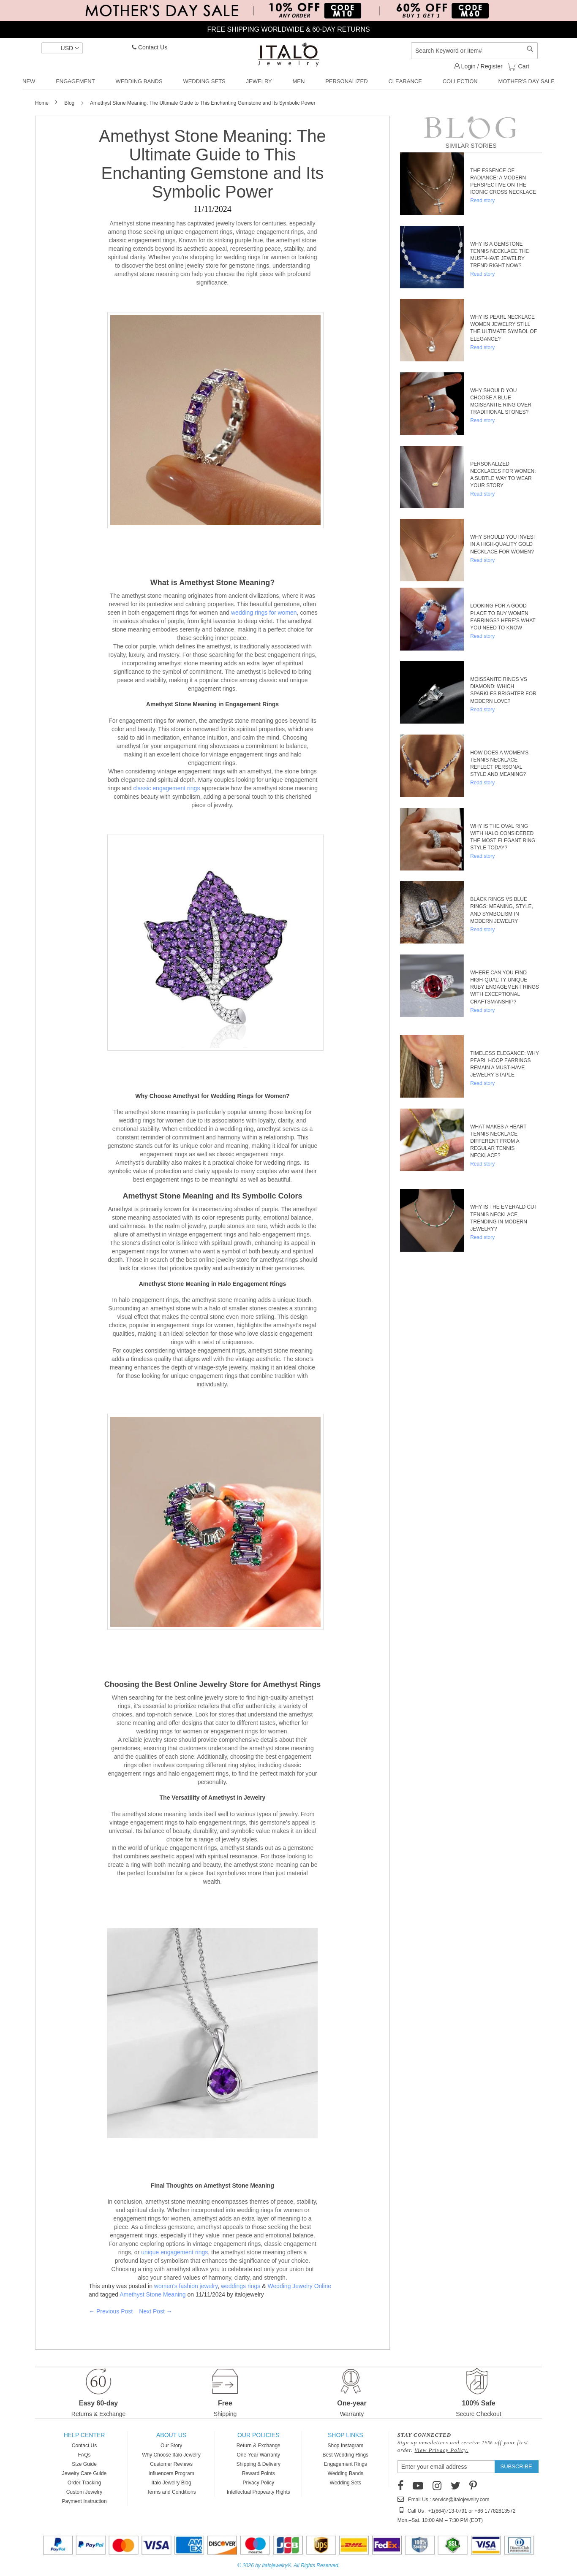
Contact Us (149, 47)
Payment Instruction (84, 2501)
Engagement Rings (345, 2464)
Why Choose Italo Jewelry (171, 2455)
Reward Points (258, 2473)
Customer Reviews (171, 2464)
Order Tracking (84, 2483)
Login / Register (479, 66)
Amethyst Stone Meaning (152, 2294)
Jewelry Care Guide (84, 2473)
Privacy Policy (258, 2483)
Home (42, 103)
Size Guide (84, 2464)
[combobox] (474, 50)
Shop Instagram (345, 2446)
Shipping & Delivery (258, 2464)
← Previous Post (111, 2311)
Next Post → (155, 2311)
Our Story (171, 2446)
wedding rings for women (264, 612)
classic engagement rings (166, 788)
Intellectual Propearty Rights (258, 2492)
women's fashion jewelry (186, 2286)
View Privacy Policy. (441, 2450)
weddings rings (240, 2286)
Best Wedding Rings (346, 2455)
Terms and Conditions (171, 2492)
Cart (523, 66)
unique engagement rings (174, 2252)
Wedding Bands (346, 2473)
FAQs (84, 2455)
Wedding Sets (346, 2483)
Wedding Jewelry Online (299, 2286)
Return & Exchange (258, 2446)
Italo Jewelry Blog (171, 2483)
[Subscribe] (516, 2466)
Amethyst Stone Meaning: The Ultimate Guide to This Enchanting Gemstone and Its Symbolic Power (212, 164)
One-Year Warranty (258, 2455)
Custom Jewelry (84, 2492)
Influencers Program (171, 2473)
